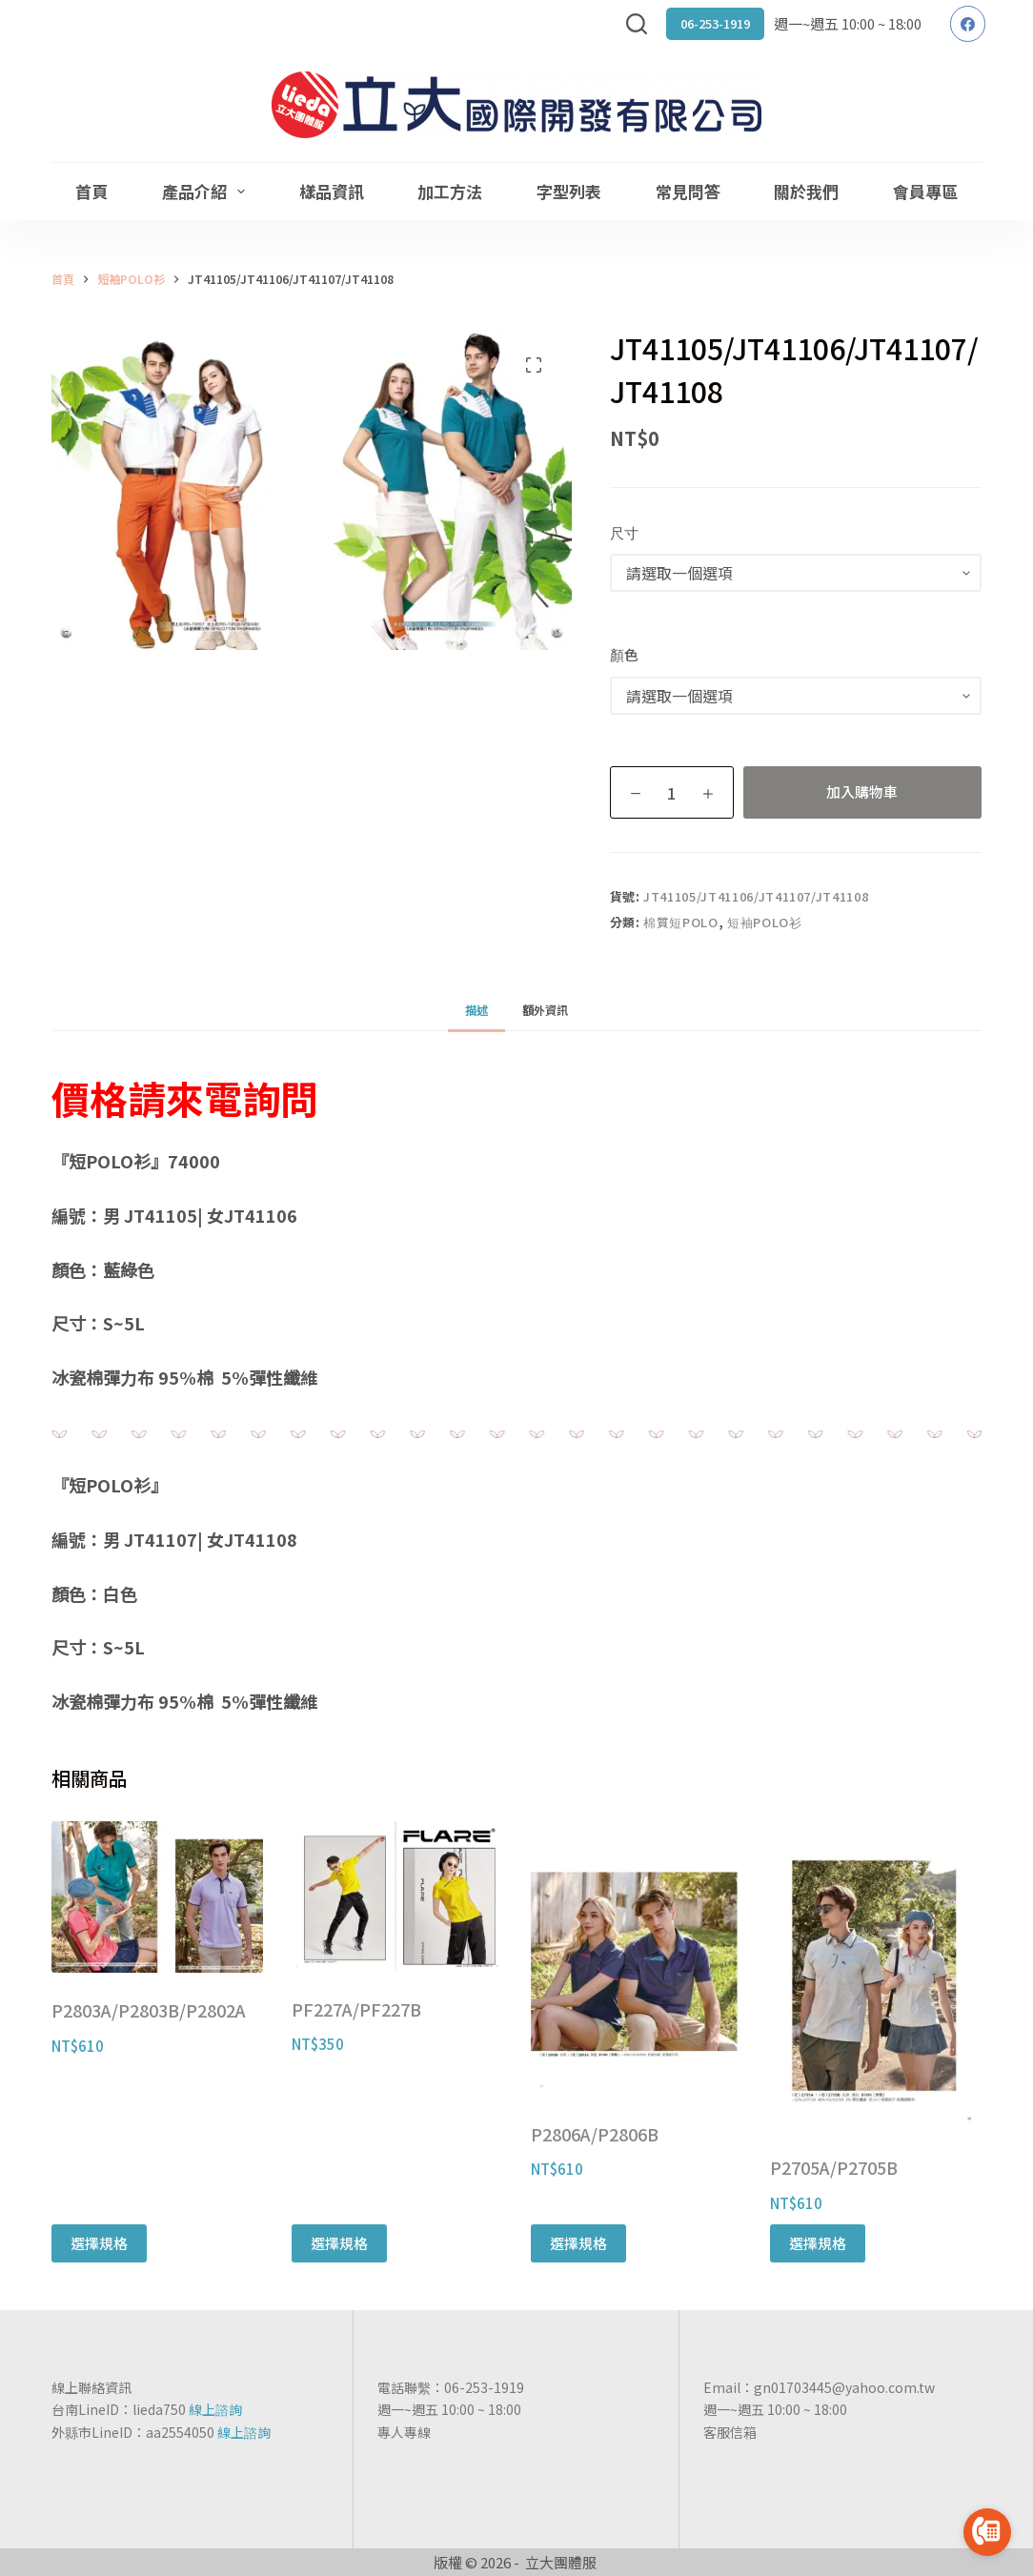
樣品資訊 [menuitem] (331, 191)
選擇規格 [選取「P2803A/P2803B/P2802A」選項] (99, 2243)
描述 (476, 1010)
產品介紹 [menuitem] (207, 191)
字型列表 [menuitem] (569, 191)
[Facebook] (968, 24)
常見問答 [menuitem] (688, 191)
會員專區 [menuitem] (925, 191)
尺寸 (624, 532)
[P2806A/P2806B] (636, 1959)
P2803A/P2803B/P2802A (148, 2010)
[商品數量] (672, 792)
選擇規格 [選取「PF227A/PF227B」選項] (339, 2243)
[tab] (476, 1009)
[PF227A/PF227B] (397, 1896)
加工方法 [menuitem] (449, 191)
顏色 (624, 654)
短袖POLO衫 (764, 922)
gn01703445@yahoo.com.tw (844, 2387)
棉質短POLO (681, 922)
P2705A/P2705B (834, 2167)
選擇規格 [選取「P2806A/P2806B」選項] (578, 2243)
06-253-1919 (715, 23)
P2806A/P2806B (594, 2133)
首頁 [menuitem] (91, 191)
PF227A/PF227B (356, 2009)
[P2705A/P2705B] (875, 1975)
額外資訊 (545, 1010)
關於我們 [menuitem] (806, 191)
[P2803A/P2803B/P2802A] (156, 1897)
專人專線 (404, 2432)
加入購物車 (862, 791)
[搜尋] (636, 23)
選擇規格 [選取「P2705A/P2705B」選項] (817, 2243)
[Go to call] (987, 2532)
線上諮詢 (215, 2409)
